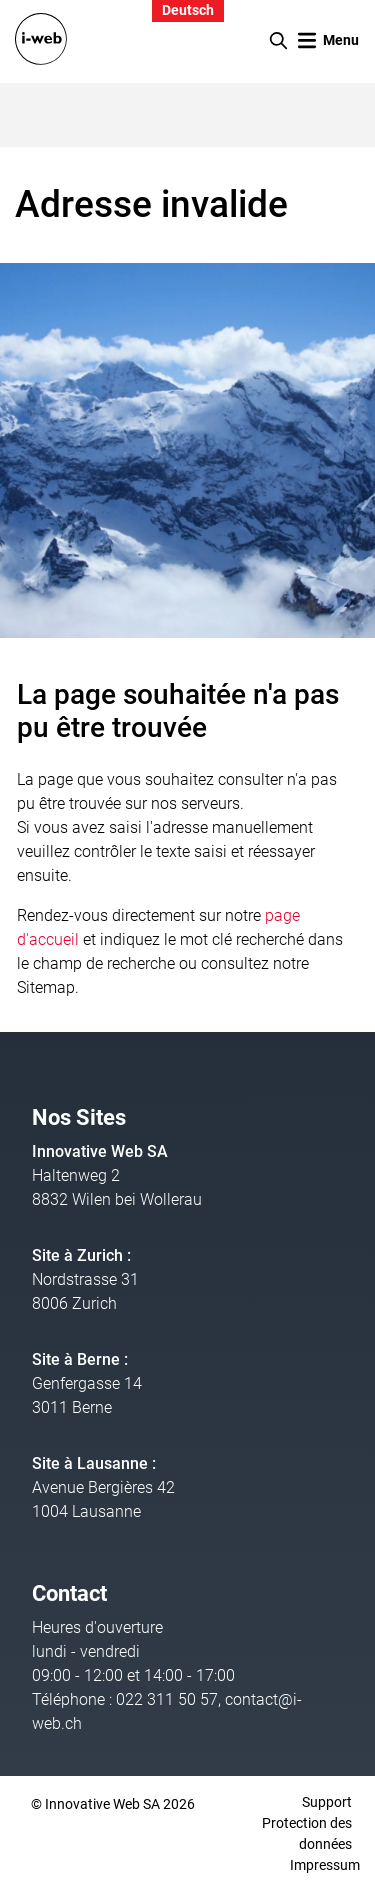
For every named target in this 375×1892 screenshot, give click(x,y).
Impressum (325, 1865)
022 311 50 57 (167, 1699)
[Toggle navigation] (328, 40)
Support (327, 1802)
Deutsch (188, 10)
